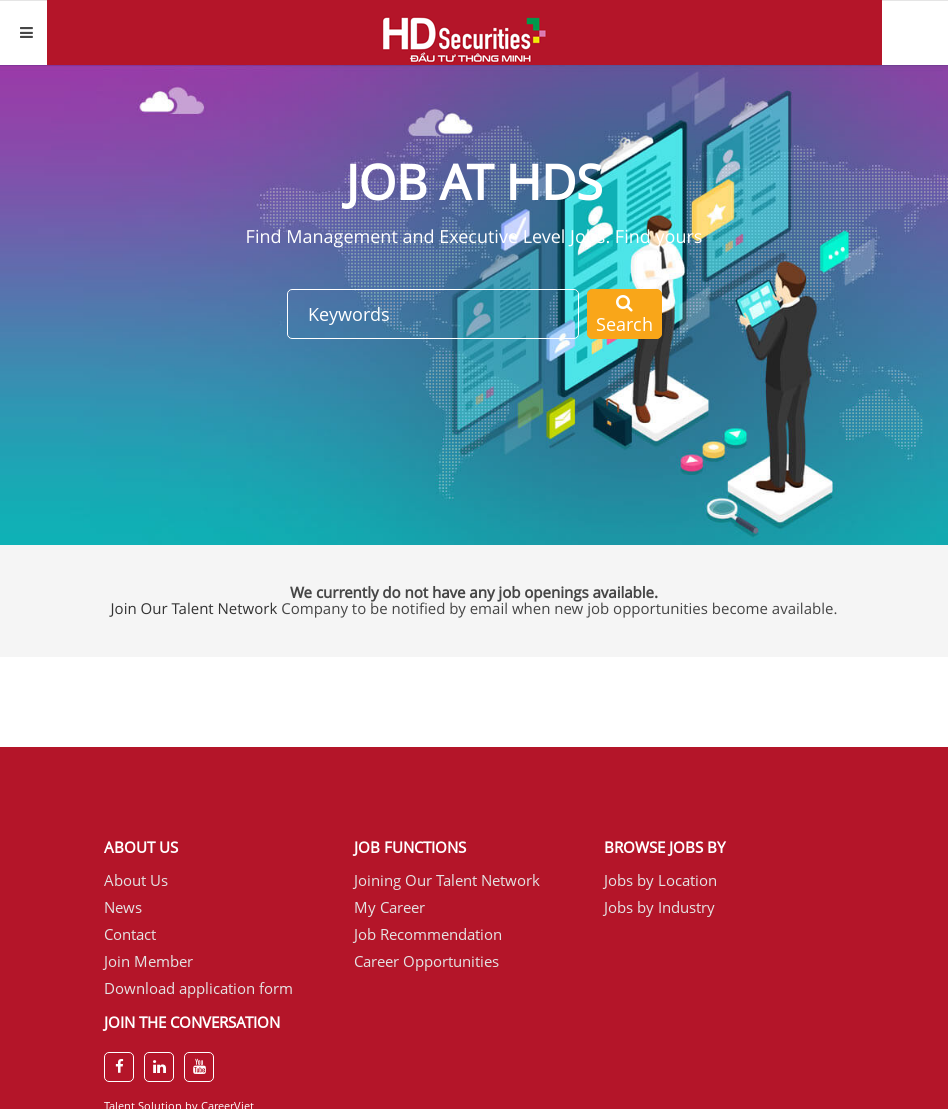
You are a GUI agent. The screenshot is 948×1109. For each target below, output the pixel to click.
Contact (130, 934)
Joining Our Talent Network (447, 880)
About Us (136, 880)
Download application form (198, 988)
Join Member (148, 961)
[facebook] (119, 1067)
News (123, 907)
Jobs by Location (660, 880)
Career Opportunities (426, 961)
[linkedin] (159, 1067)
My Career (389, 907)
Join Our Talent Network (194, 609)
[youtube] (199, 1067)
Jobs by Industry (659, 907)
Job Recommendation (428, 934)
